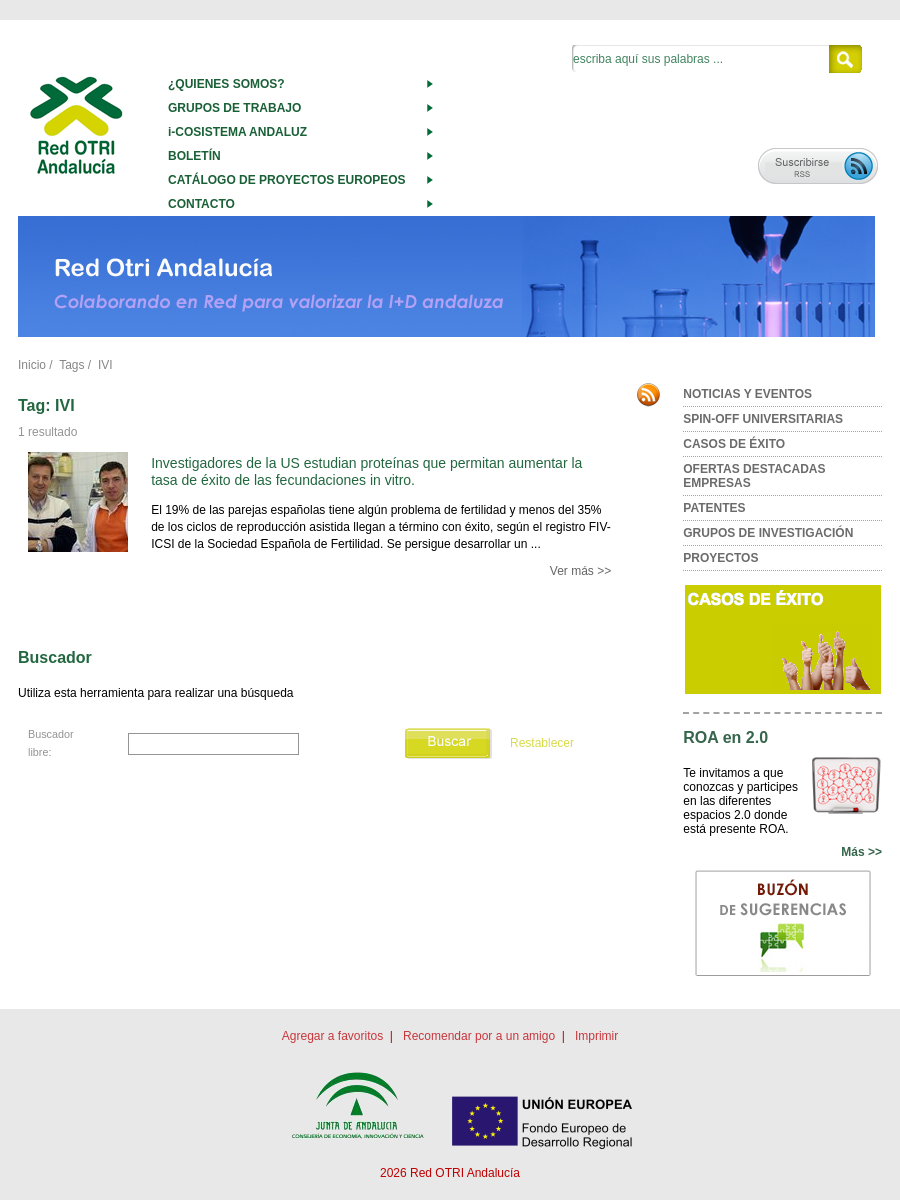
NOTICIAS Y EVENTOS (747, 394)
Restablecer (542, 743)
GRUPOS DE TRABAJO (234, 108)
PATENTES (714, 508)
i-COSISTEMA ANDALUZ (237, 132)
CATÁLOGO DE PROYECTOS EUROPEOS (287, 180)
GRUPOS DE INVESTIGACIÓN (768, 533)
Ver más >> (580, 571)
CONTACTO (201, 204)
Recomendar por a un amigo (479, 1036)
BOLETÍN (194, 156)
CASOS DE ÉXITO (734, 444)
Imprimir (596, 1036)
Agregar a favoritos (332, 1036)
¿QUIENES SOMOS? (226, 84)
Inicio (32, 365)
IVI (105, 365)
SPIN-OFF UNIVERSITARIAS (763, 419)
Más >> (861, 852)
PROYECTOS (720, 558)
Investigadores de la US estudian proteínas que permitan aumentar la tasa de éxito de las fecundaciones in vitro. (366, 471)
